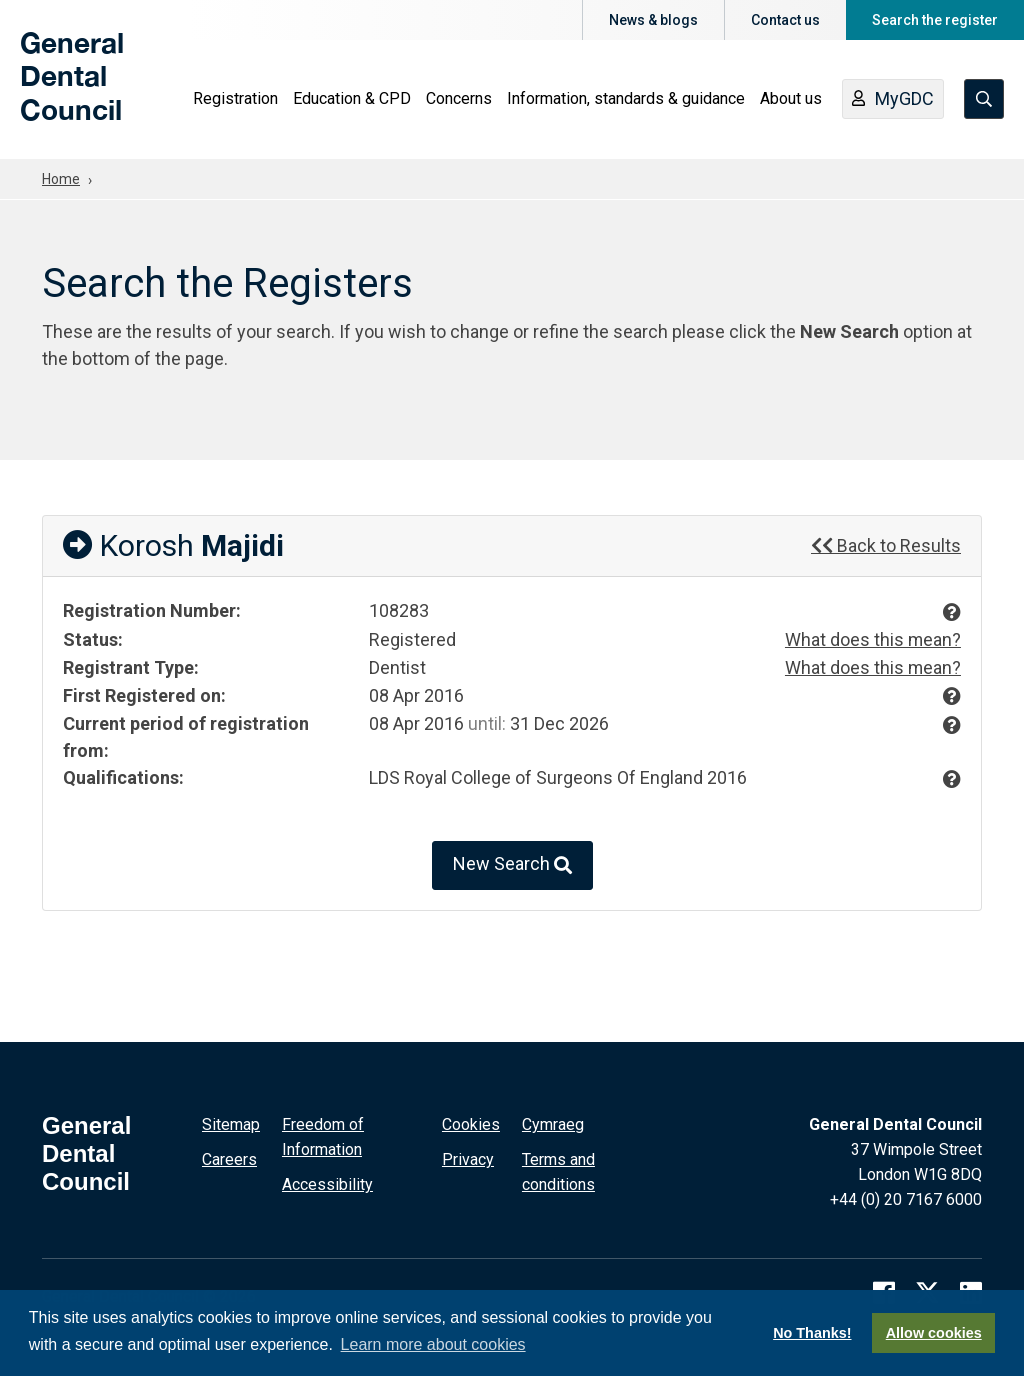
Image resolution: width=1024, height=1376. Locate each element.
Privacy (468, 1157)
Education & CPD (352, 100)
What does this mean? (872, 639)
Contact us (785, 20)
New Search (512, 863)
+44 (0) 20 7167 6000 (906, 1197)
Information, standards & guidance (626, 100)
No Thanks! (812, 1333)
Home (61, 179)
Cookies (471, 1122)
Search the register (935, 20)
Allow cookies (934, 1333)
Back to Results (886, 545)
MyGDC (893, 102)
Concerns (459, 100)
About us (791, 100)
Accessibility (327, 1182)
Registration (235, 100)
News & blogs (653, 20)
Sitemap (231, 1122)
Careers (229, 1157)
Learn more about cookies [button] (433, 1344)
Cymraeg (553, 1122)
